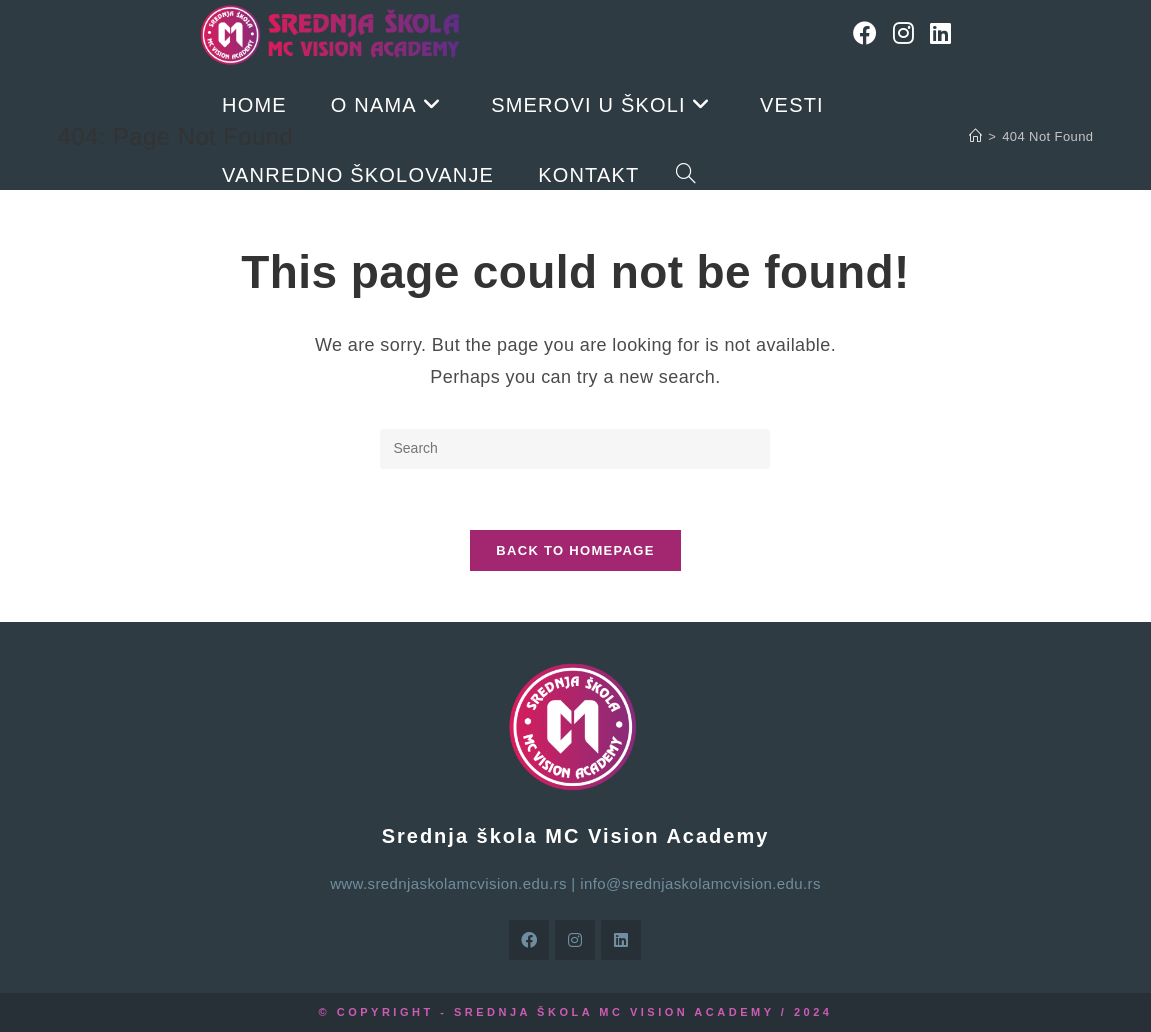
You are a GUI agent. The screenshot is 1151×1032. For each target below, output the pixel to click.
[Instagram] (903, 33)
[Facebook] (865, 33)
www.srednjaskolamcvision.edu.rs (448, 883)
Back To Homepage (575, 550)
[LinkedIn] (940, 33)
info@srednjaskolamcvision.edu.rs (700, 883)
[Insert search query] (575, 449)
